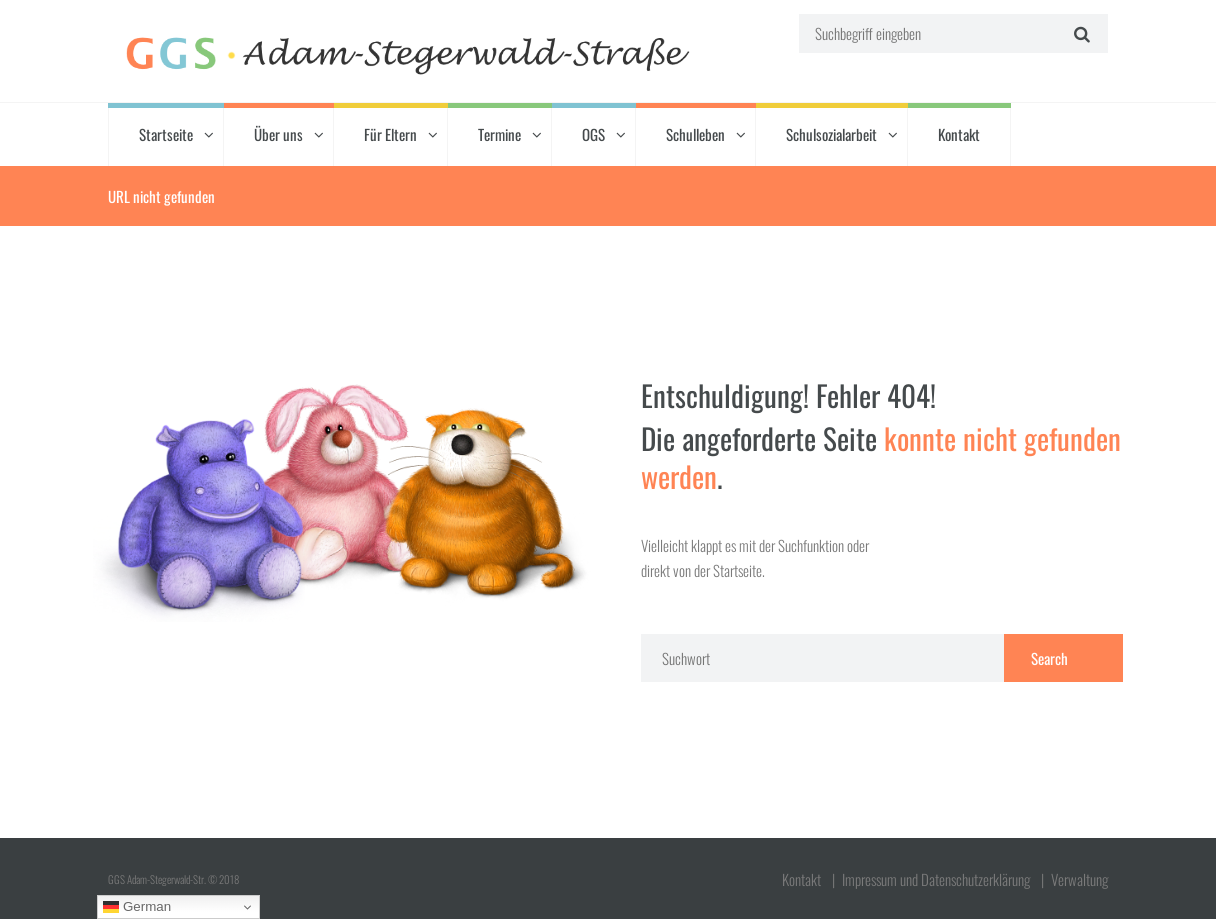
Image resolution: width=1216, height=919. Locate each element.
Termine (499, 134)
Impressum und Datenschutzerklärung (936, 879)
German (137, 907)
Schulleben (695, 134)
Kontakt (959, 134)
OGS (593, 134)
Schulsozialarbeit (831, 134)
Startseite (166, 134)
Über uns (278, 134)
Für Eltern (390, 134)
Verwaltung (1079, 879)
